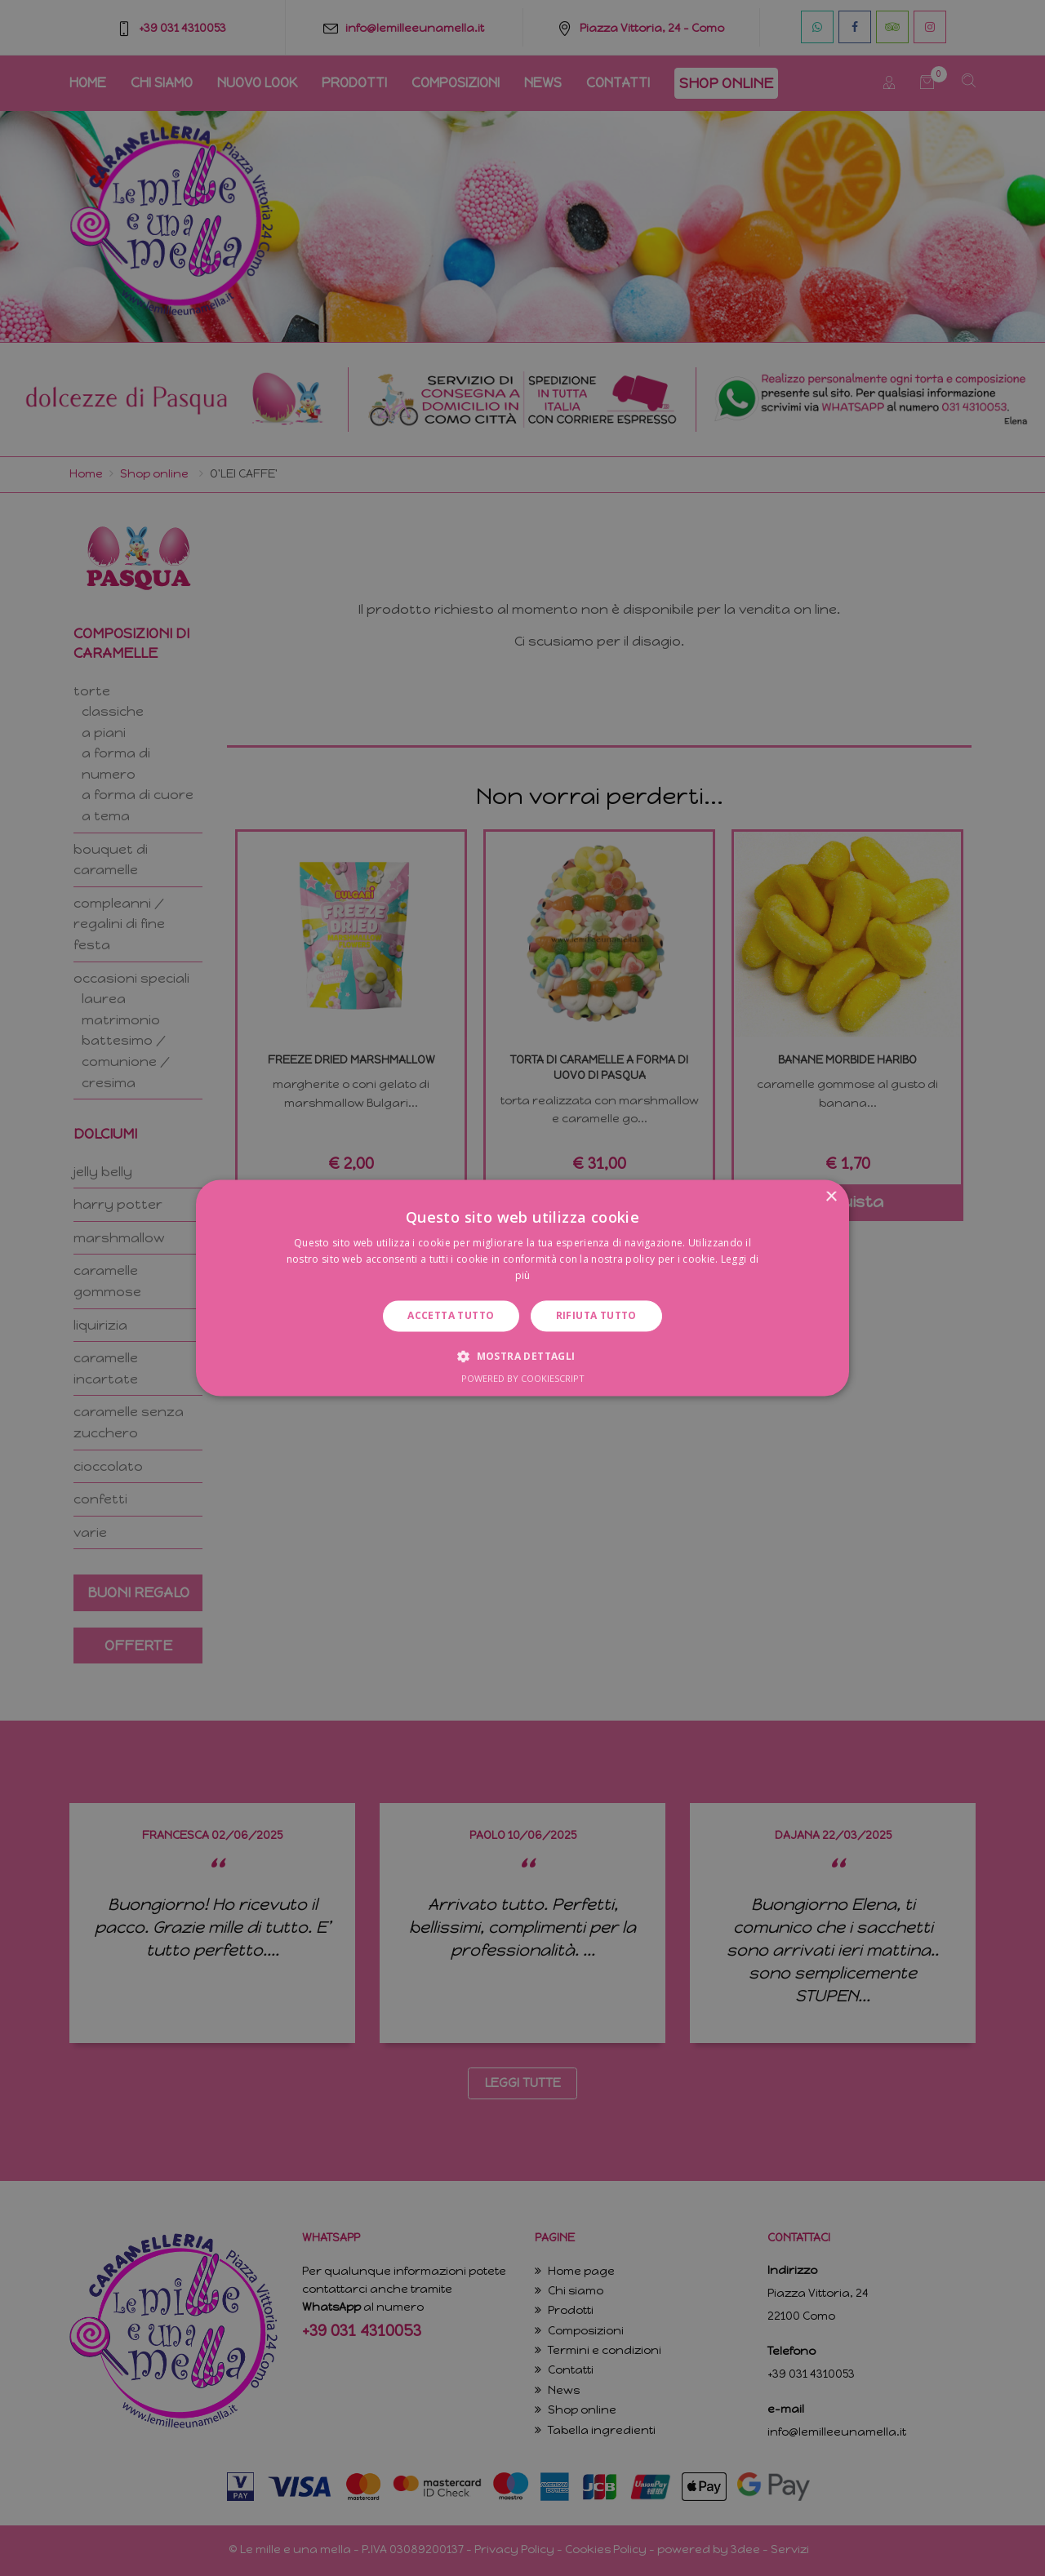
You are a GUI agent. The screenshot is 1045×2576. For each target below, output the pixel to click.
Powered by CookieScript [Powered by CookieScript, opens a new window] (523, 1379)
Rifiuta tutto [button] (596, 1315)
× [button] (831, 1197)
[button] (522, 1356)
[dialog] (522, 1288)
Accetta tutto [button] (450, 1315)
